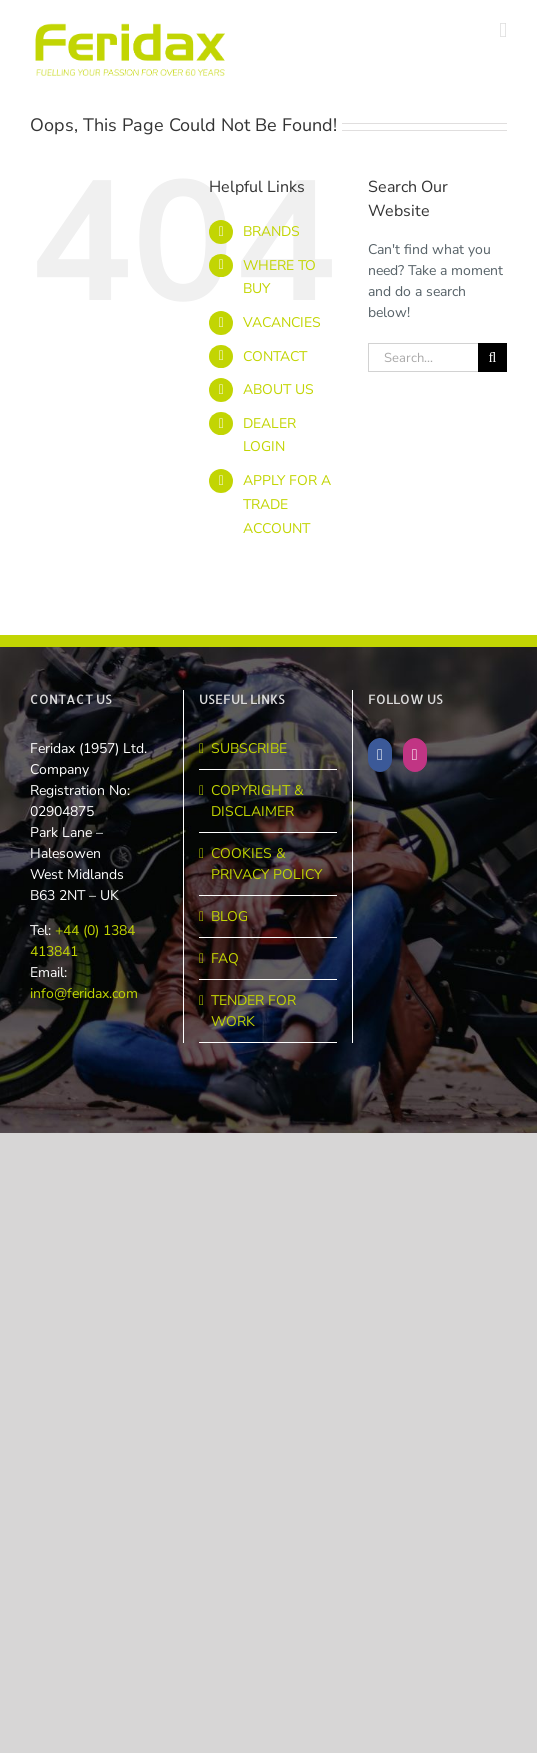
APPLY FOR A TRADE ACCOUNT (287, 504)
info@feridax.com (84, 993)
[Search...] (423, 357)
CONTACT (275, 356)
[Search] (492, 357)
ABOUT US (278, 389)
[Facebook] (380, 755)
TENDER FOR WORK (253, 1011)
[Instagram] (415, 755)
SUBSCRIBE (249, 748)
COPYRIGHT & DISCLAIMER (257, 801)
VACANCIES (282, 322)
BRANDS (271, 231)
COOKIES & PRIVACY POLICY (266, 864)
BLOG (229, 916)
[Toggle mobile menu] (503, 30)
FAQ (225, 958)
